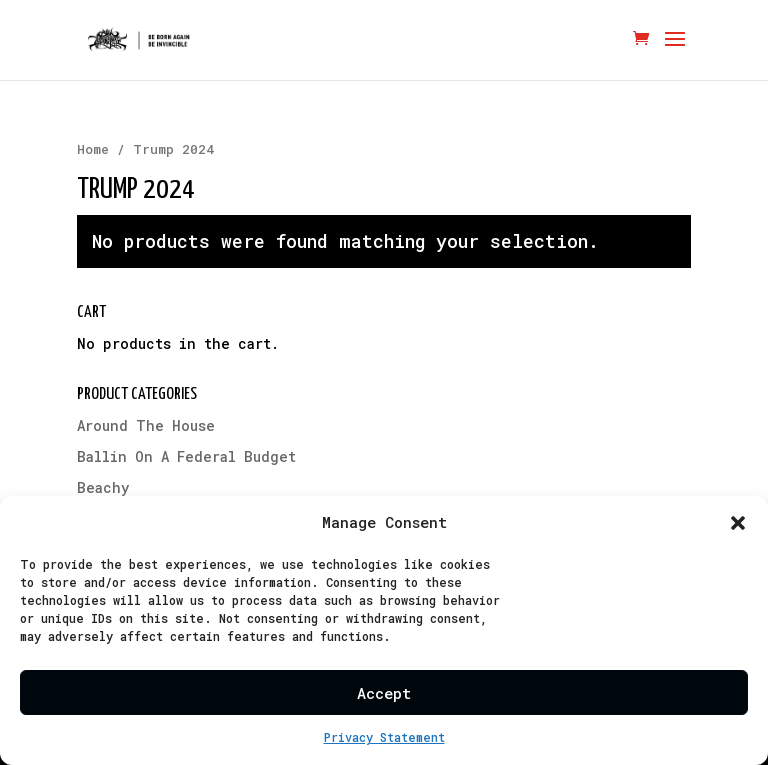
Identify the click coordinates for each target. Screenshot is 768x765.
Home (93, 149)
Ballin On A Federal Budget (186, 456)
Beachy (103, 487)
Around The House (146, 425)
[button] (738, 523)
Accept (384, 693)
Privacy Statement (384, 737)
